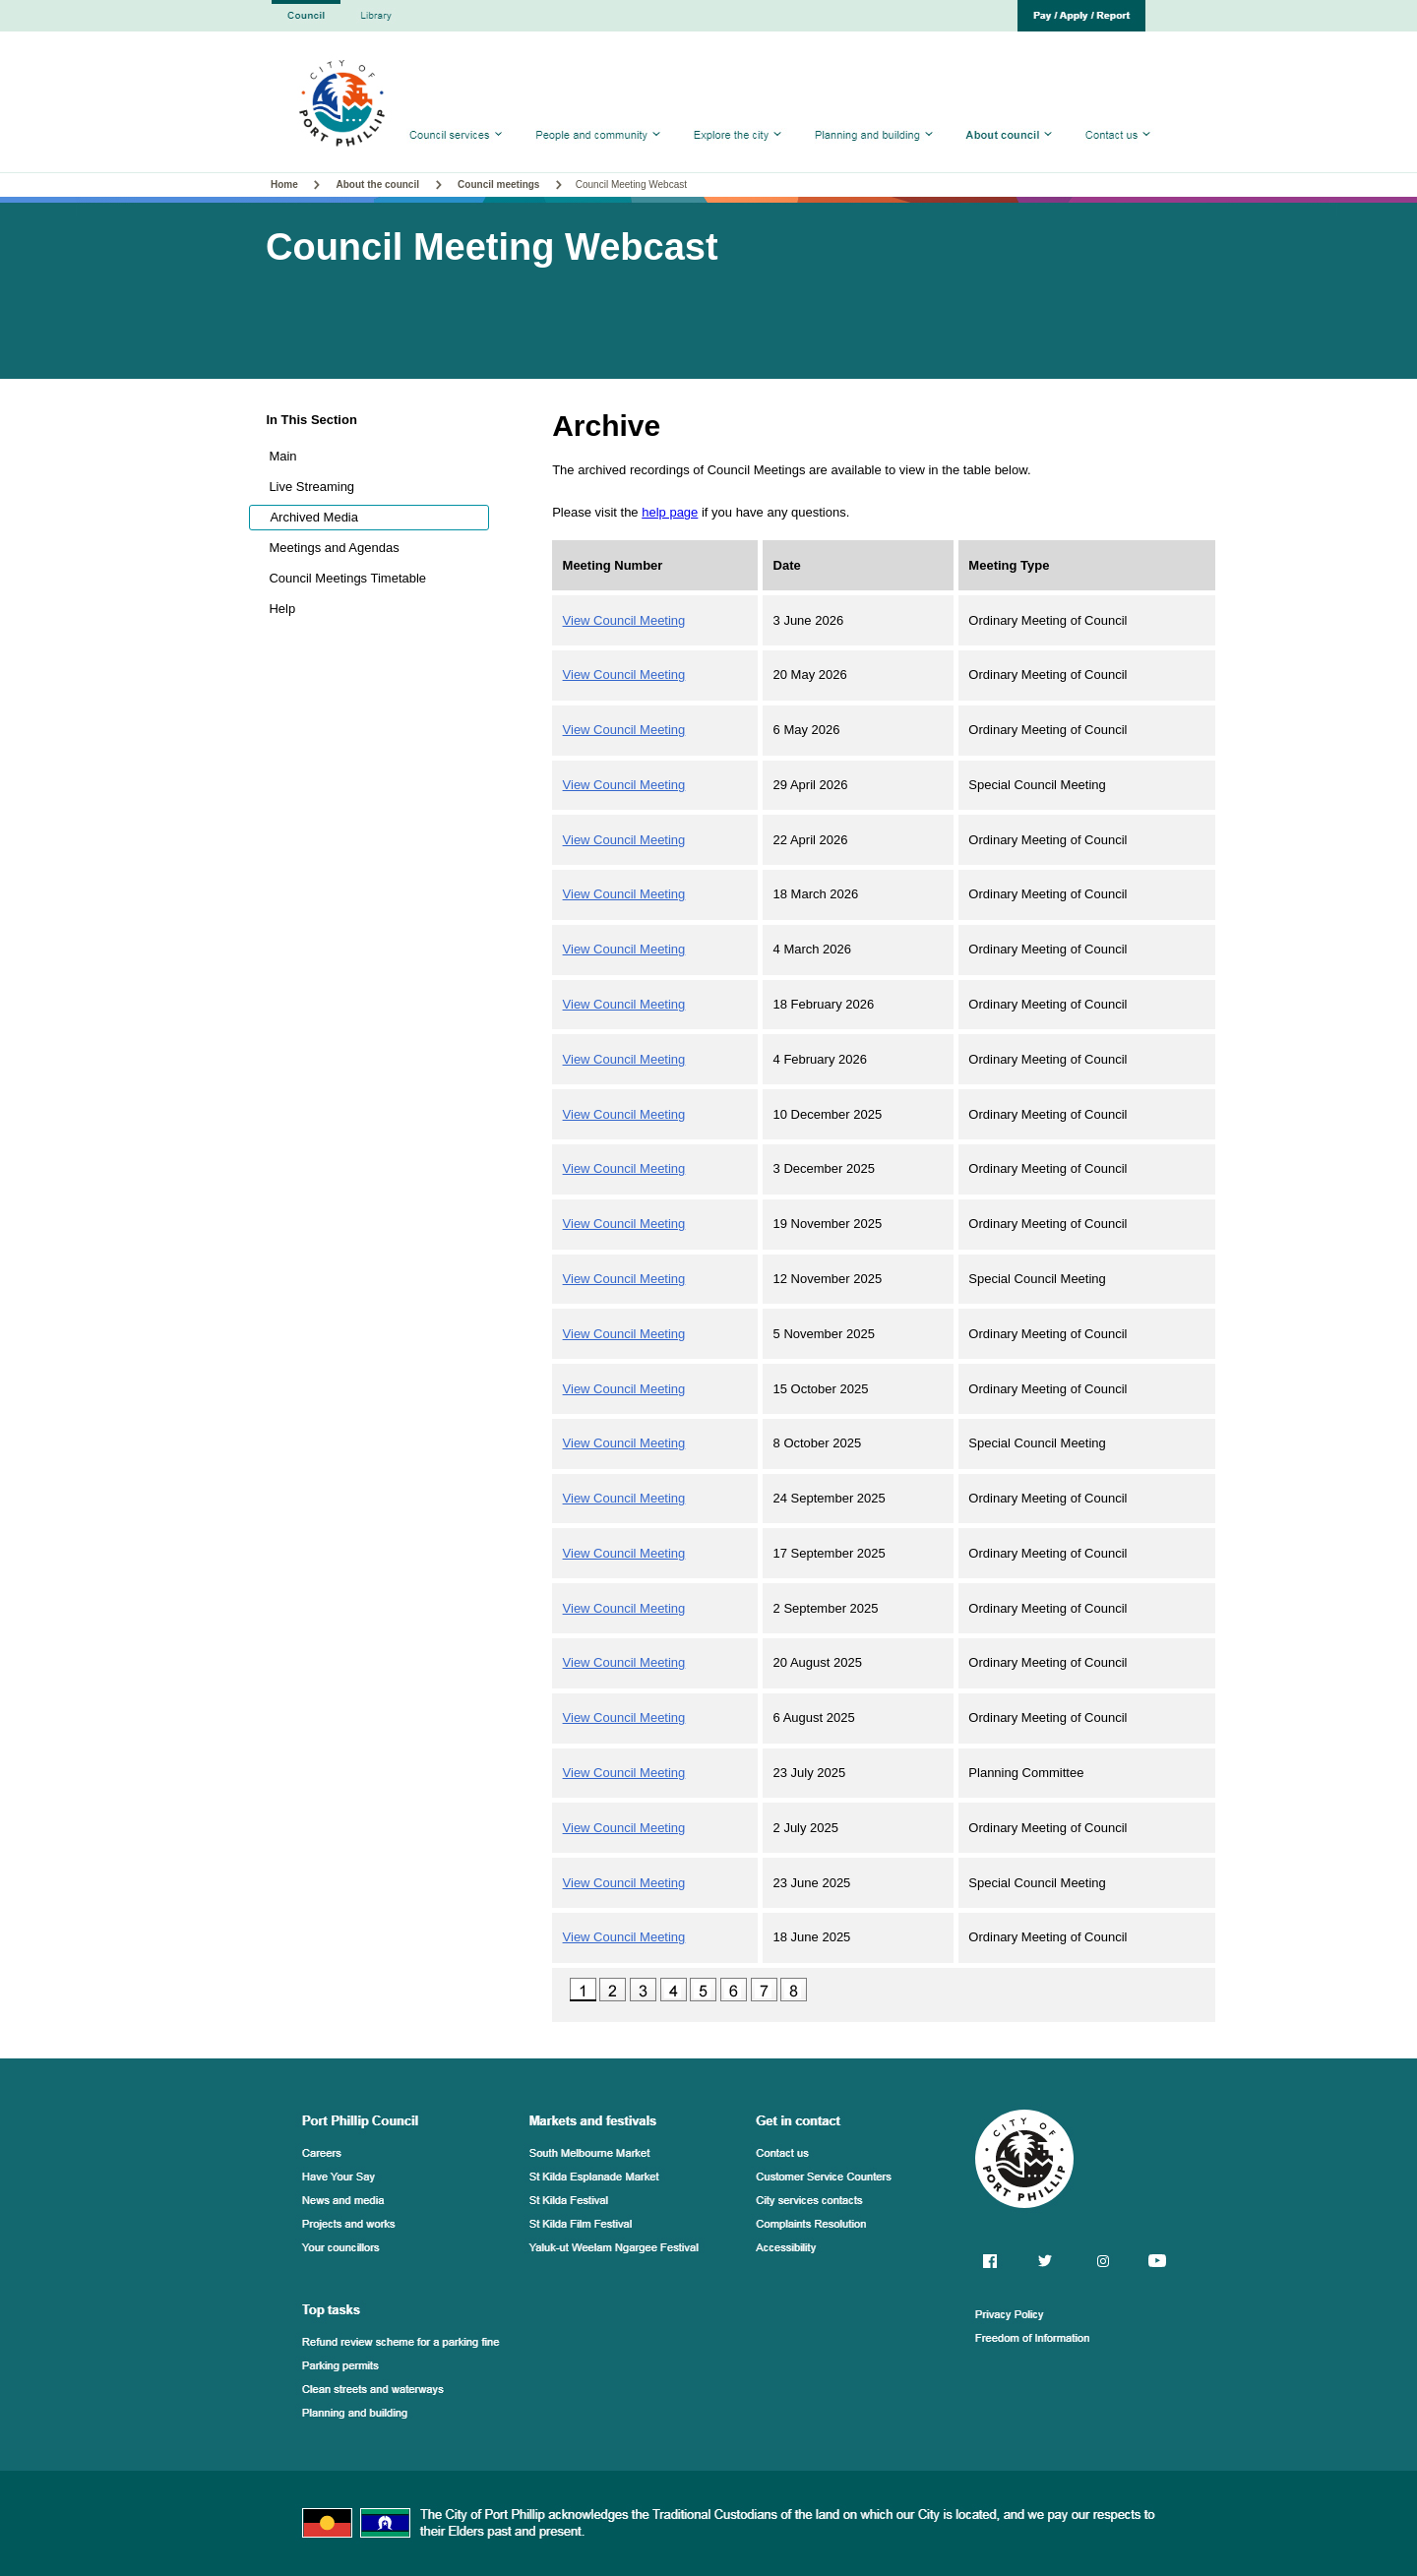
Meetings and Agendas (334, 547)
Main (282, 456)
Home (286, 184)
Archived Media (314, 517)
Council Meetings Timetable (347, 578)
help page (670, 512)
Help (282, 608)
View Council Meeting (624, 620)
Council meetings (498, 184)
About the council (378, 184)
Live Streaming (311, 486)
